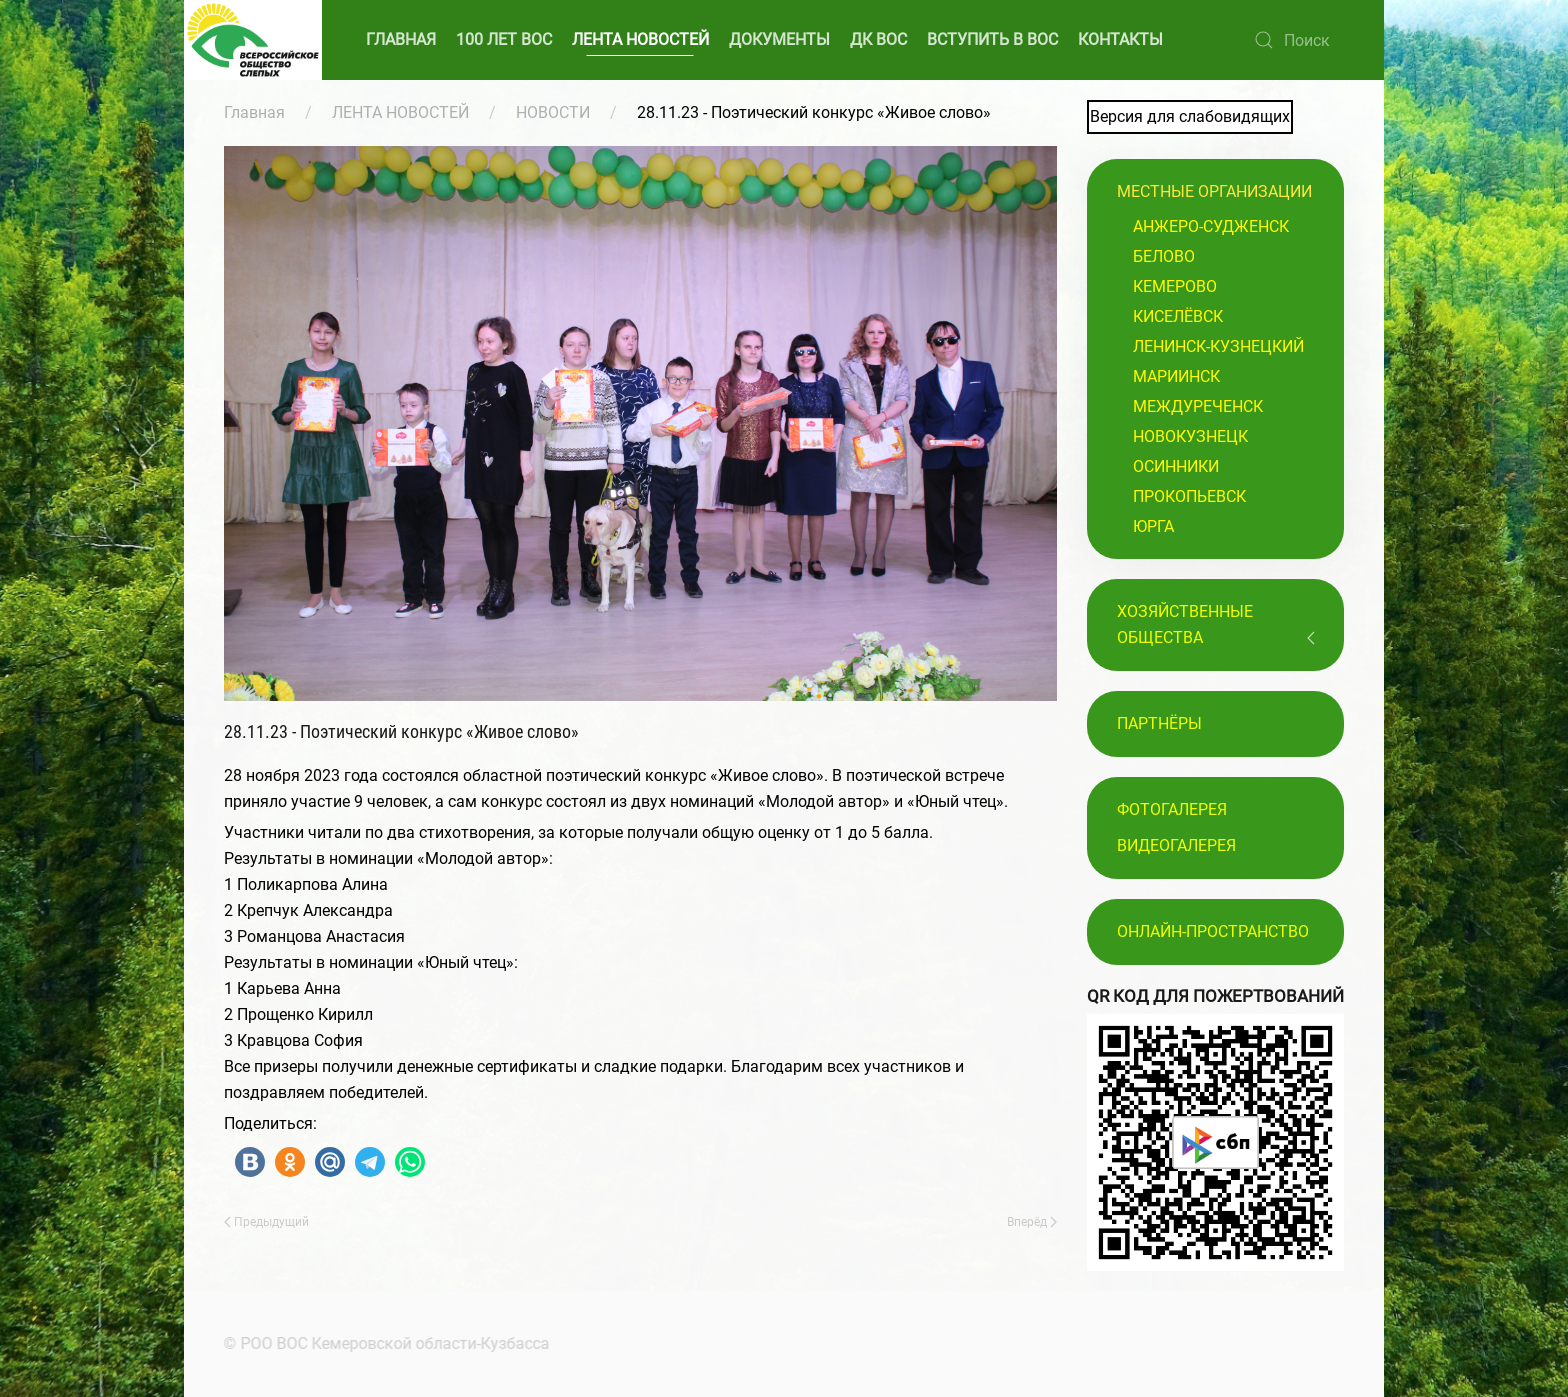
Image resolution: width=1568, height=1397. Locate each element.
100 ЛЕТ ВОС (504, 39)
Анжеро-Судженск (1211, 226)
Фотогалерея (1172, 809)
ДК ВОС (878, 39)
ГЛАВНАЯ (401, 39)
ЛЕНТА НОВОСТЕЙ (640, 39)
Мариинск (1176, 376)
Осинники (1176, 466)
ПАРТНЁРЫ (1159, 723)
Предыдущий (266, 1222)
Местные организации (1214, 191)
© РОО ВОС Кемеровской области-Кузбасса (385, 1343)
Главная (254, 112)
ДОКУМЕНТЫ (779, 39)
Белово (1164, 256)
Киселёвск (1178, 316)
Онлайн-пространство (1213, 931)
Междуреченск (1198, 406)
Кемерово (1175, 286)
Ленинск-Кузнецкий (1218, 346)
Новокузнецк (1190, 436)
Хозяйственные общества (1185, 624)
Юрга (1153, 526)
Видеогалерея (1176, 845)
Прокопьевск (1189, 496)
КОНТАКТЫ (1120, 39)
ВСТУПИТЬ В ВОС (992, 39)
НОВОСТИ (553, 112)
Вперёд (1032, 1222)
